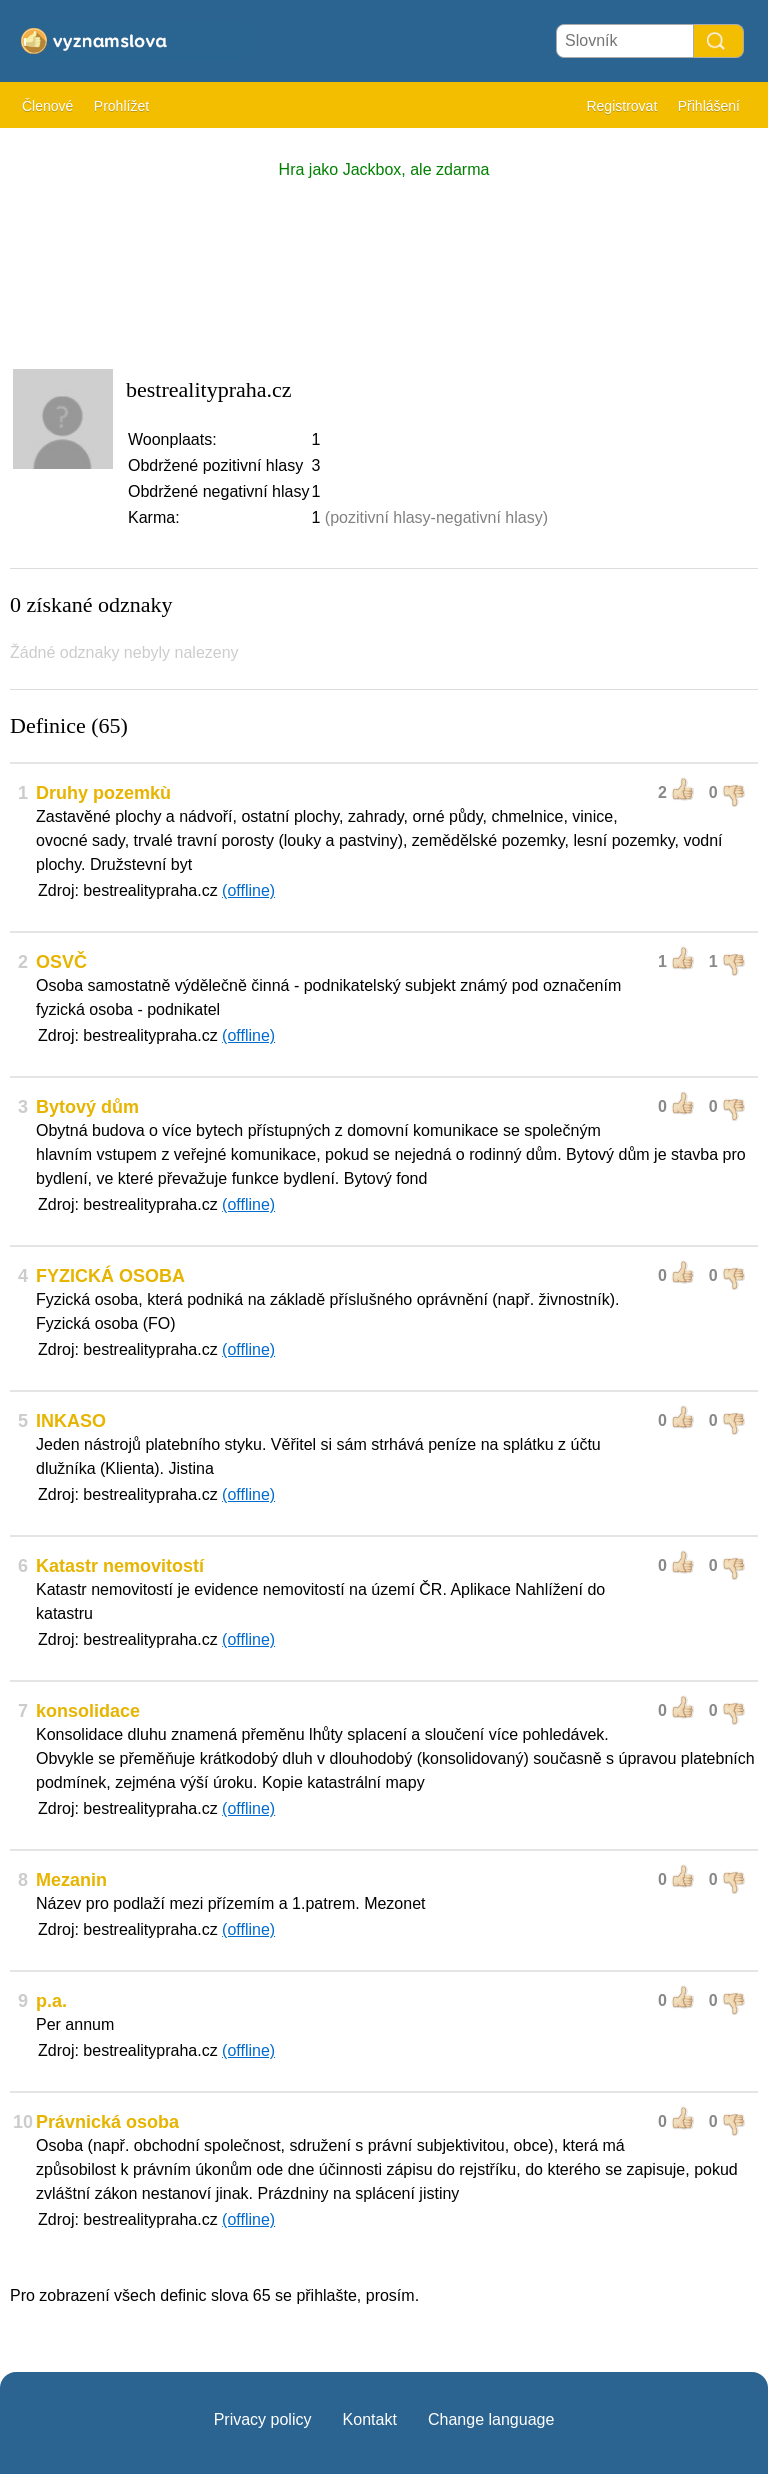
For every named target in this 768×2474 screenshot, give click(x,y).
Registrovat (621, 106)
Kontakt (370, 2419)
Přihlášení (709, 106)
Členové (47, 106)
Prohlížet (121, 106)
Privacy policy (263, 2419)
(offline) (248, 890)
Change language (491, 2419)
